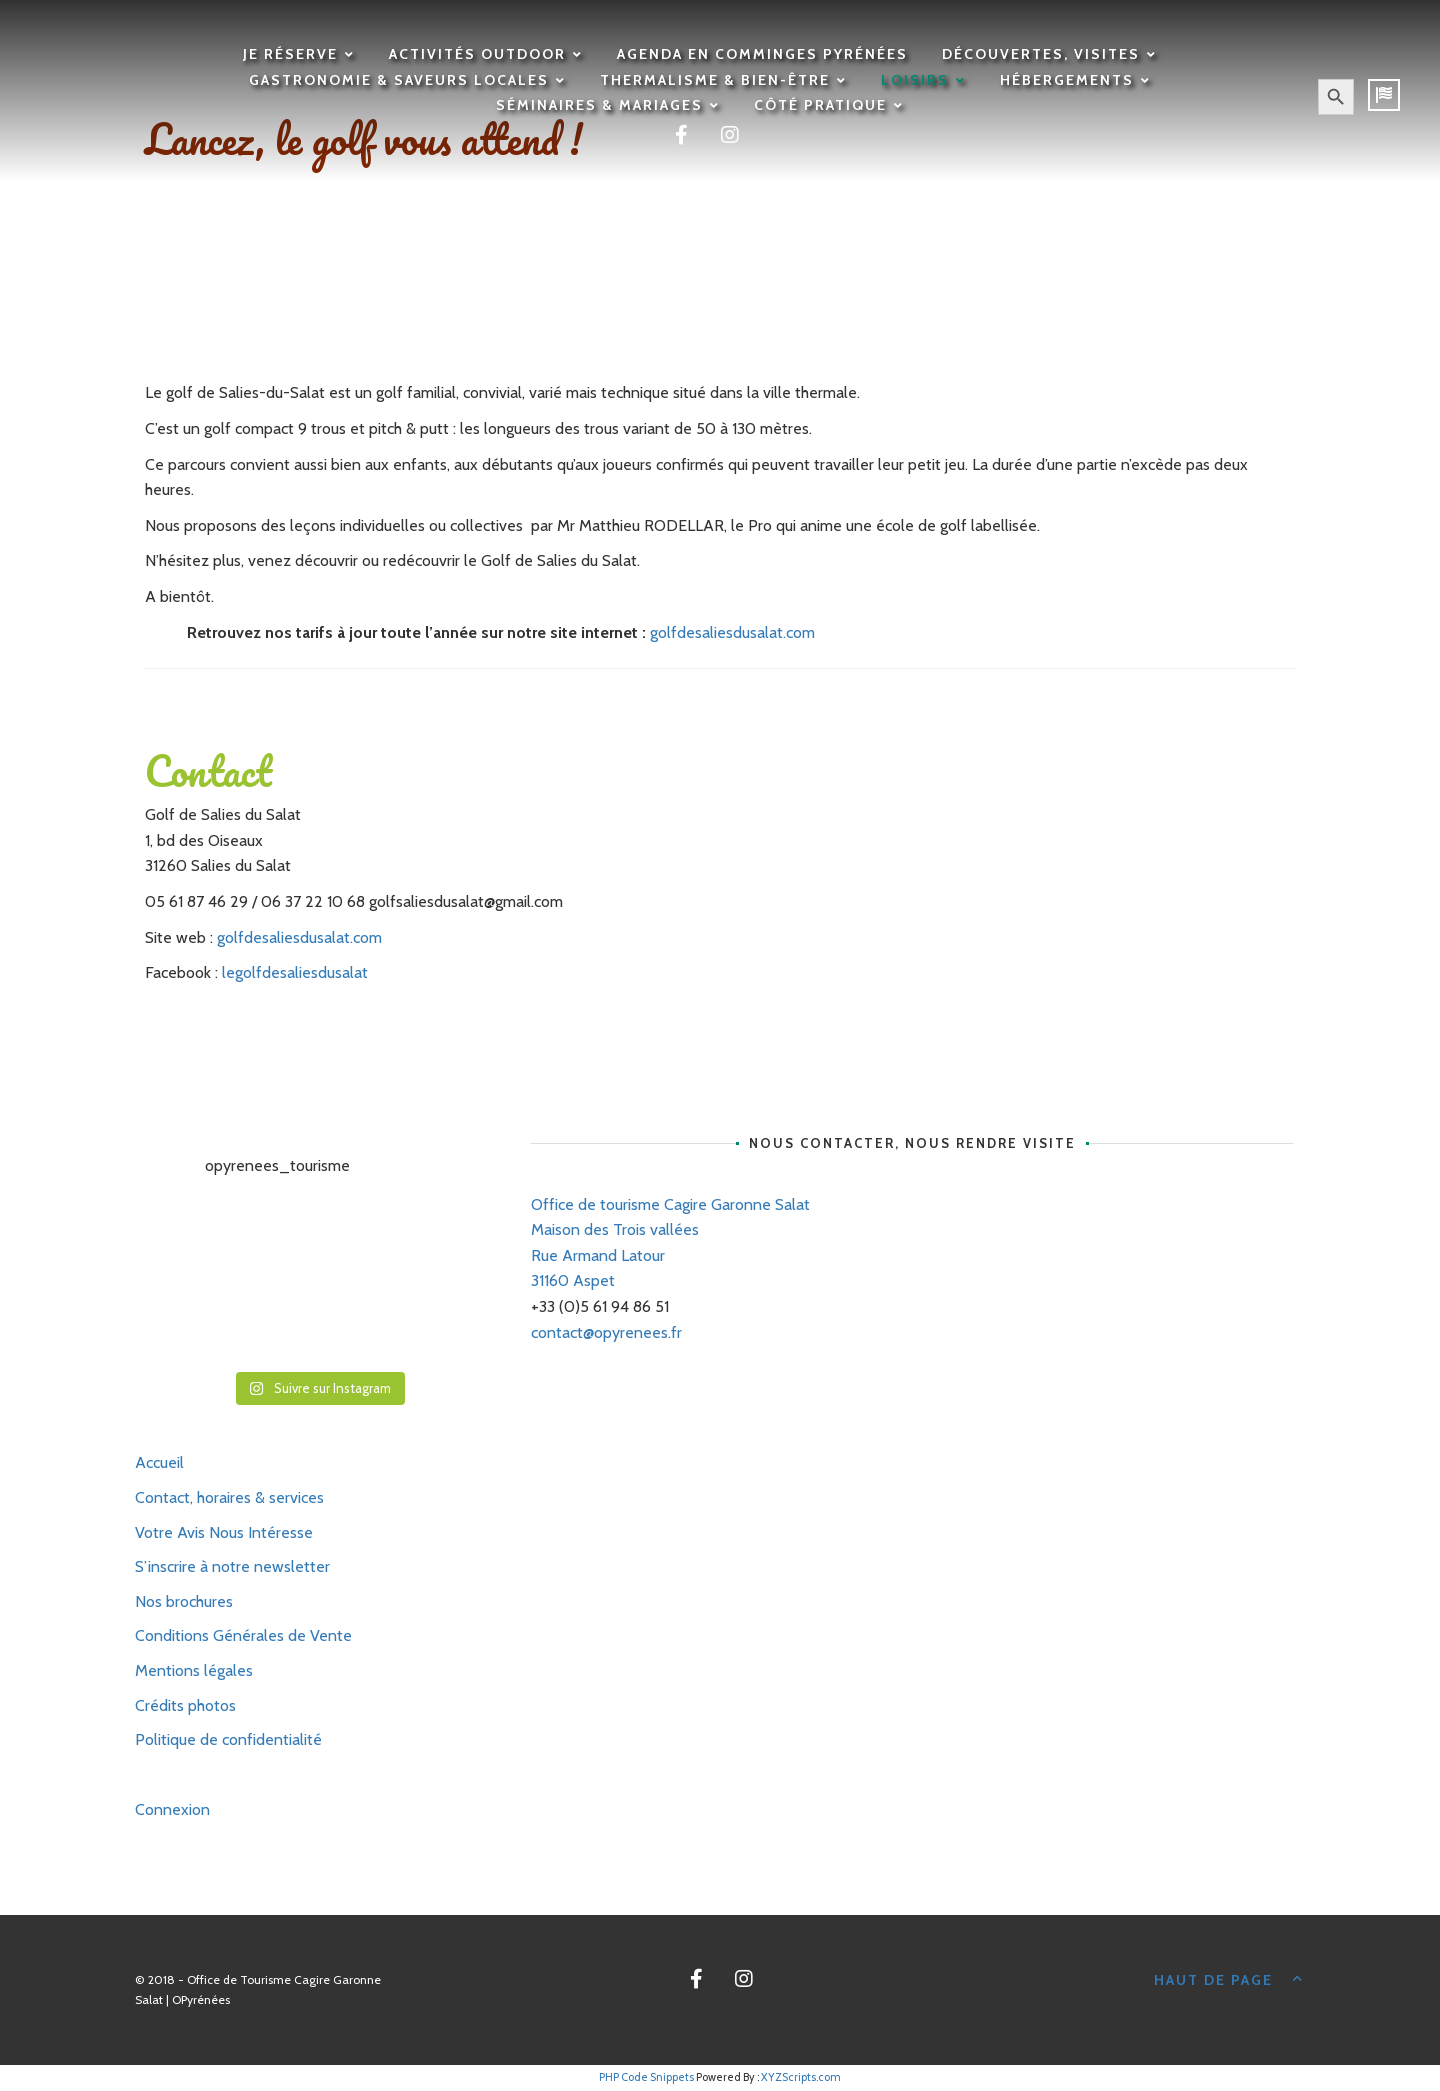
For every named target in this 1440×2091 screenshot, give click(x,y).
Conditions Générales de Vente (243, 1635)
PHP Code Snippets (646, 2077)
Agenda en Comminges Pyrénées (762, 54)
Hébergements (1067, 80)
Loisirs (915, 80)
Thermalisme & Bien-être (715, 80)
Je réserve (290, 54)
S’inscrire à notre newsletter (232, 1566)
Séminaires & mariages (599, 105)
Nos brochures (184, 1601)
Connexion (172, 1809)
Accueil (159, 1462)
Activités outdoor (477, 54)
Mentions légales (194, 1670)
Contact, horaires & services (229, 1497)
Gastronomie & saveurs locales (399, 80)
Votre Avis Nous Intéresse (224, 1532)
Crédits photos (185, 1705)
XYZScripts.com (801, 2077)
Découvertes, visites (1041, 54)
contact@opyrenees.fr (606, 1332)
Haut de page (1230, 1978)
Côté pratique (820, 105)
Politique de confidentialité (228, 1739)
